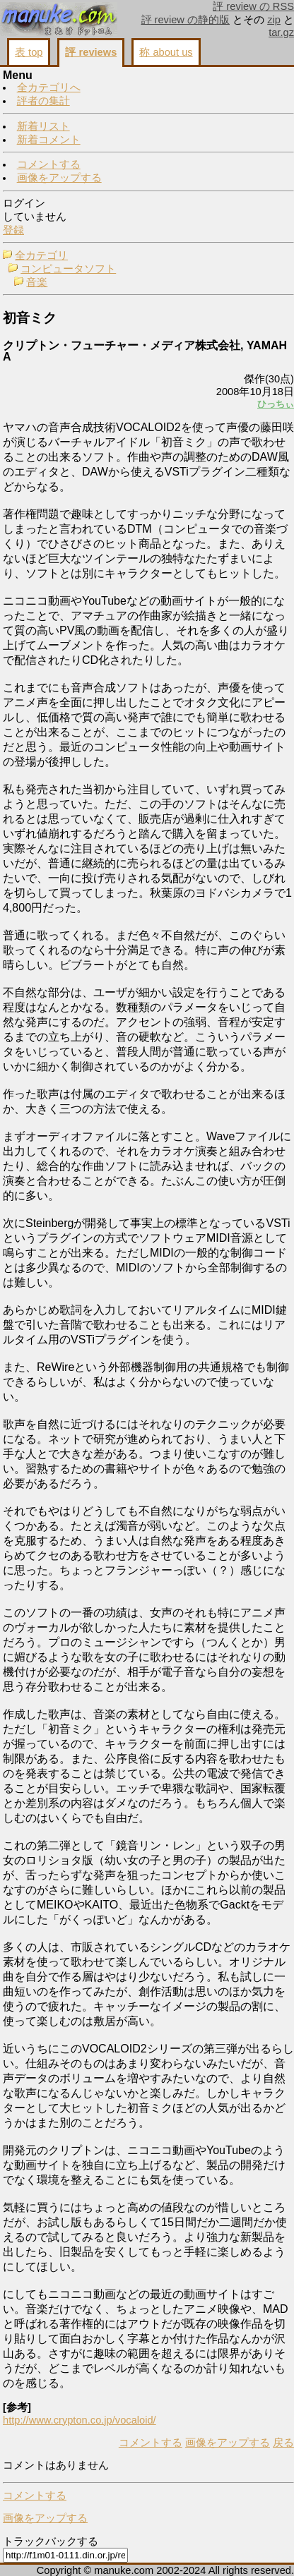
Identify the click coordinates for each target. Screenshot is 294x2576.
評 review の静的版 (185, 19)
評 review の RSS (253, 6)
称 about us (165, 52)
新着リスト (43, 126)
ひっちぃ (275, 404)
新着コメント (49, 139)
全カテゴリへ (49, 87)
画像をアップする (59, 177)
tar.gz (281, 32)
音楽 (36, 282)
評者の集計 (43, 101)
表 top (28, 52)
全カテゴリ (41, 255)
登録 (13, 230)
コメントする (49, 164)
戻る (283, 2442)
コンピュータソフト (68, 268)
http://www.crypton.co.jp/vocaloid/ (79, 2420)
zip (274, 19)
